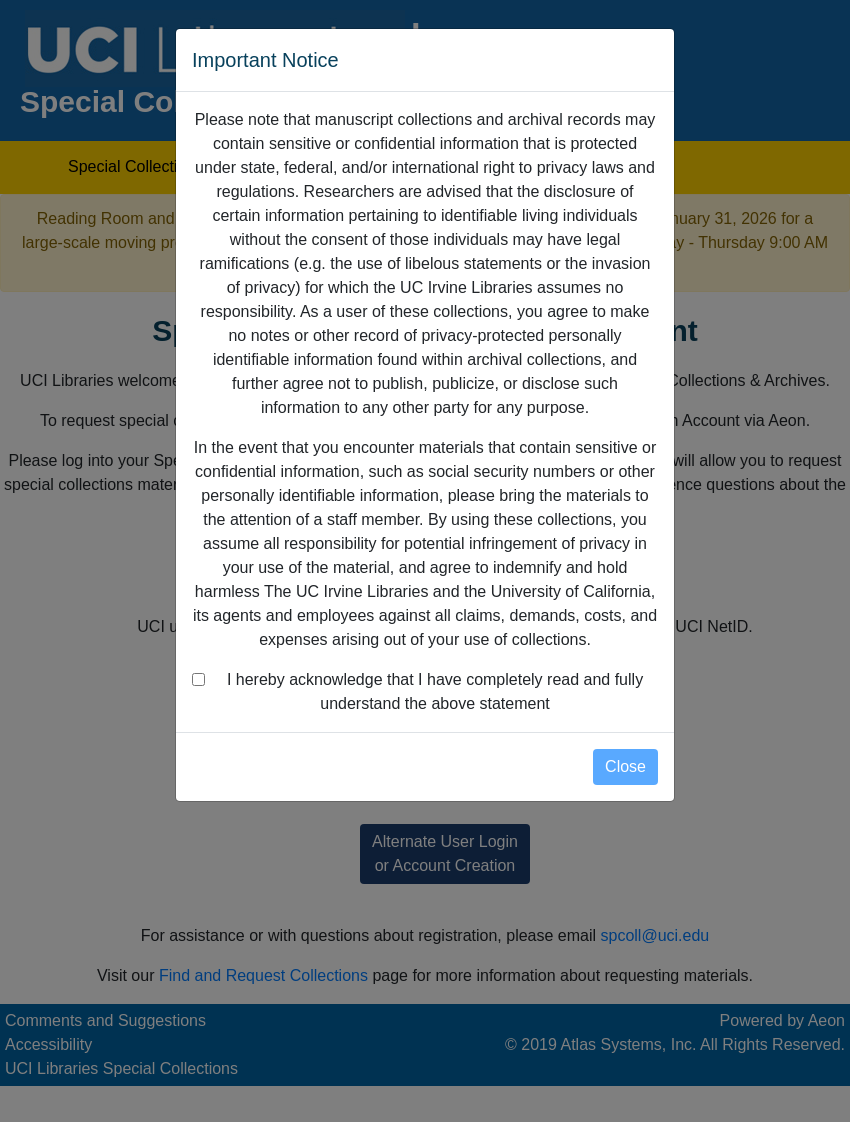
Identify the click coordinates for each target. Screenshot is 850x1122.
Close (625, 766)
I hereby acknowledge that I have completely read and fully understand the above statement (435, 691)
